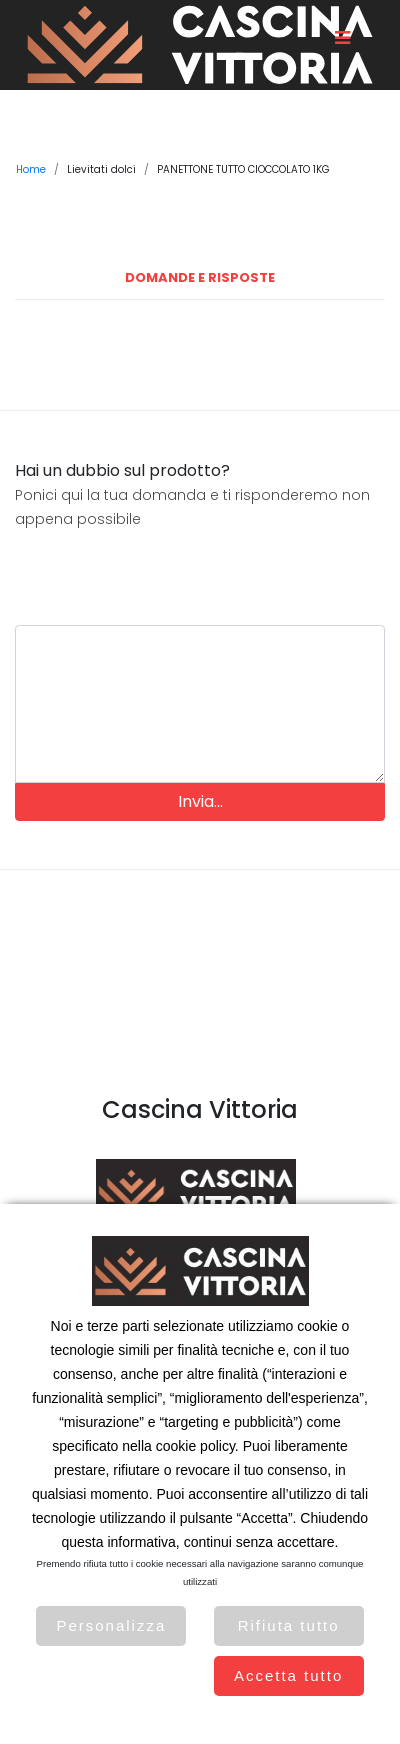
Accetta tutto (288, 1675)
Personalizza (111, 1625)
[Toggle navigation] (342, 38)
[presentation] (200, 570)
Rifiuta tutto (289, 1625)
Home (31, 169)
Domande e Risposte (200, 277)
